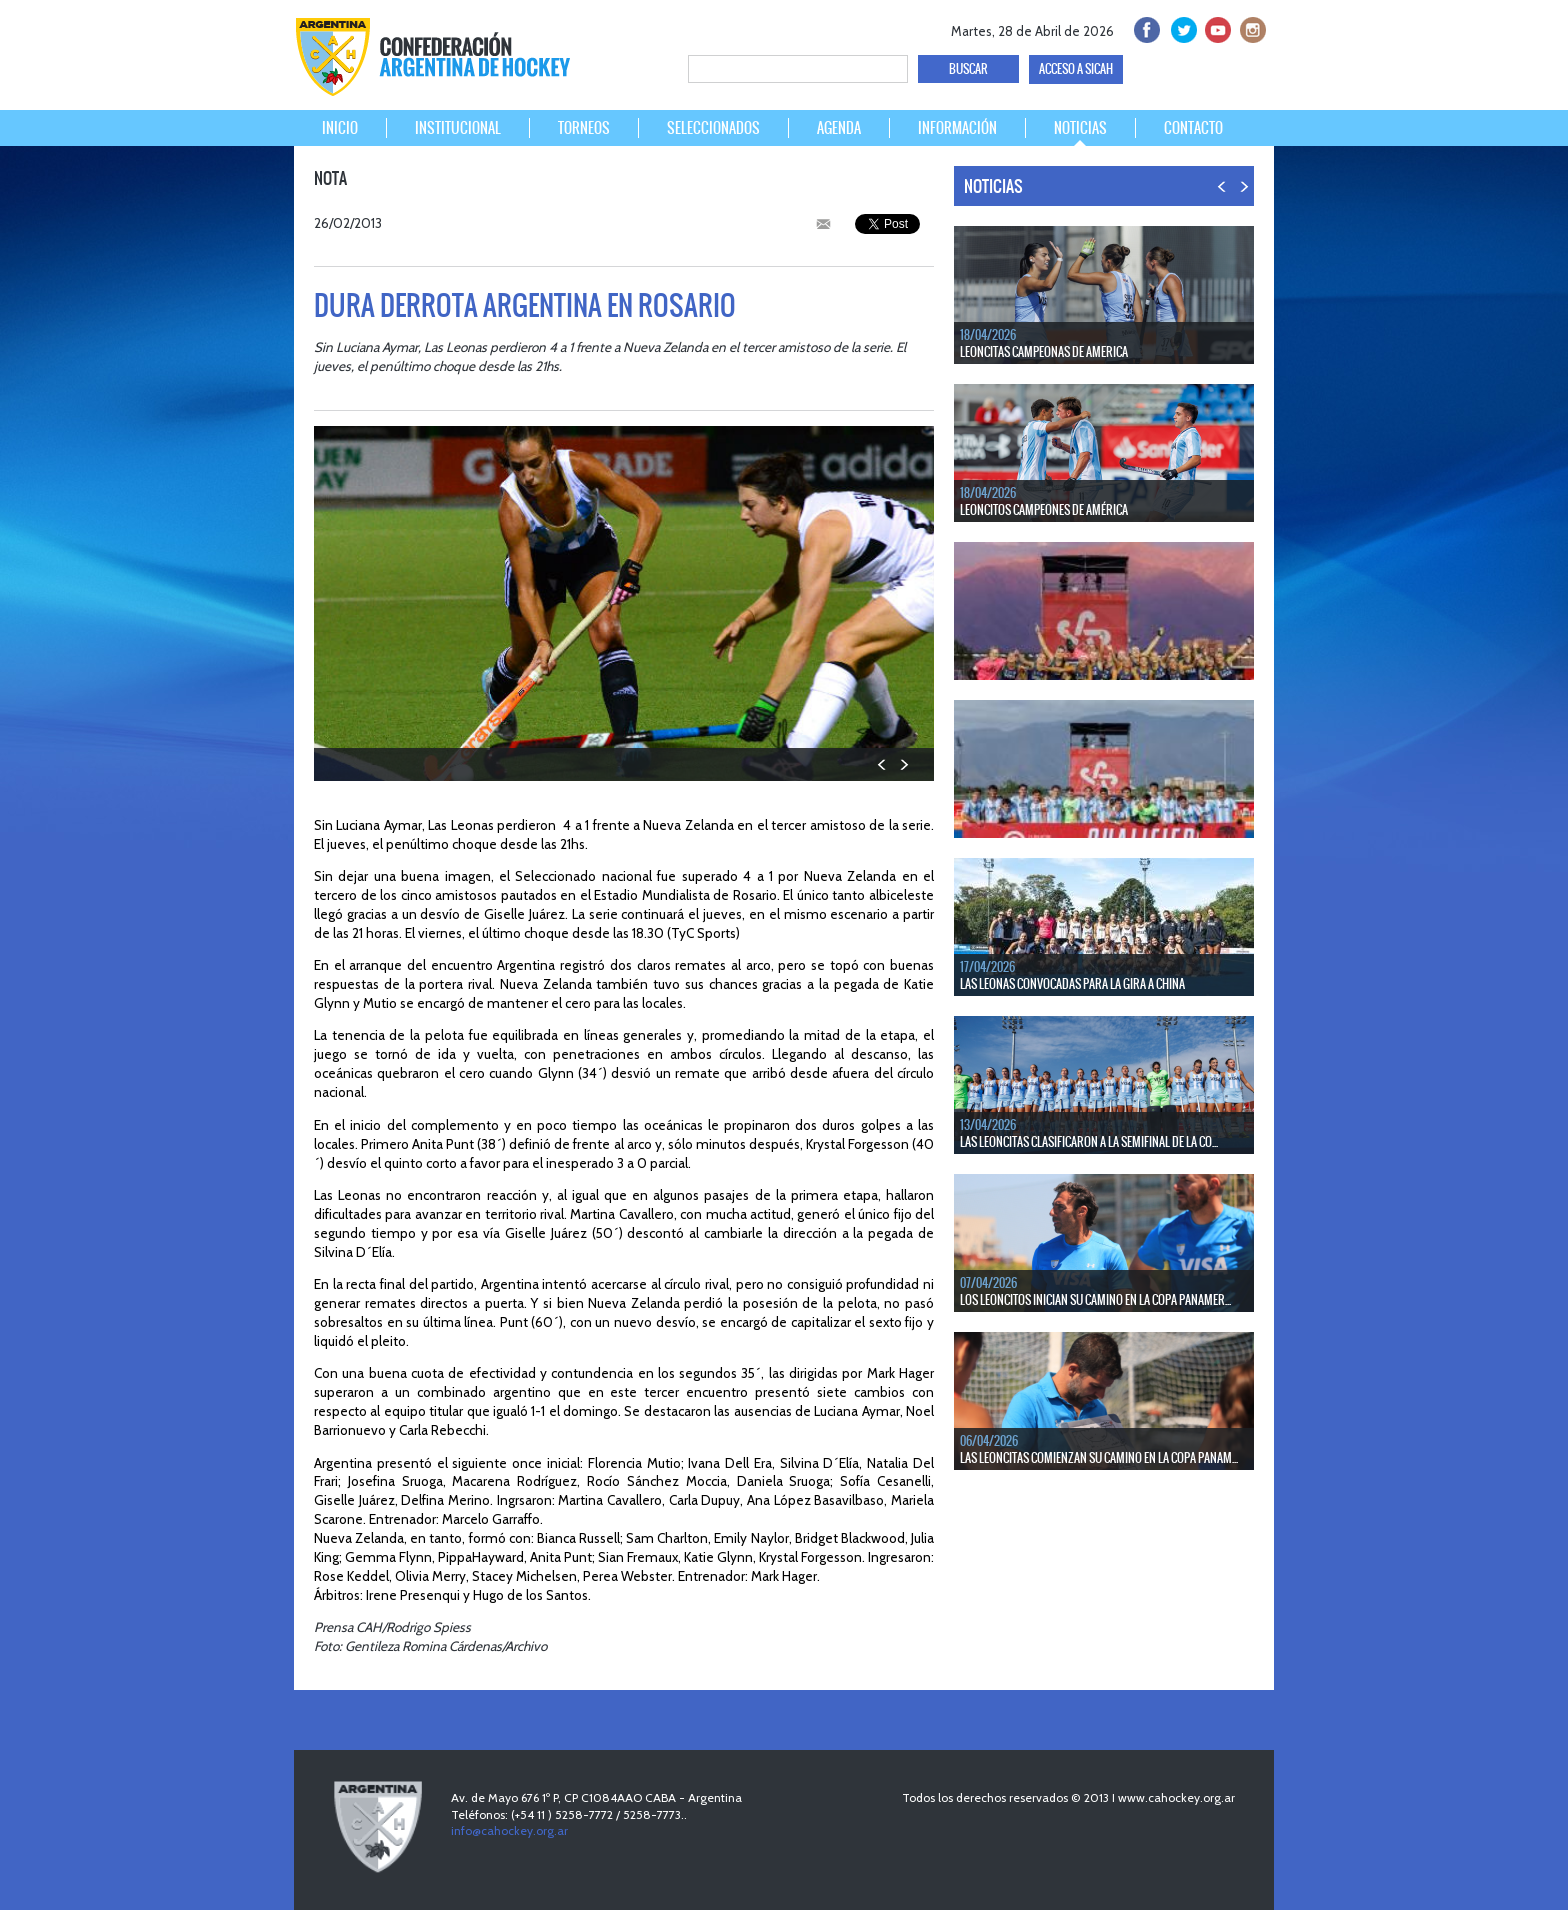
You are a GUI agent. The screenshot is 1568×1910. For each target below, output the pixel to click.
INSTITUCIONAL (458, 128)
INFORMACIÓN (957, 128)
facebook (1145, 27)
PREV (882, 764)
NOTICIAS (1080, 128)
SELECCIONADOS (713, 128)
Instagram (1250, 27)
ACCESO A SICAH (1076, 69)
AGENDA (839, 128)
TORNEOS (584, 128)
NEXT (903, 764)
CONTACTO (1193, 128)
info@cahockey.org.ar (509, 1830)
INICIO (340, 128)
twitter (1180, 27)
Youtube (1215, 27)
